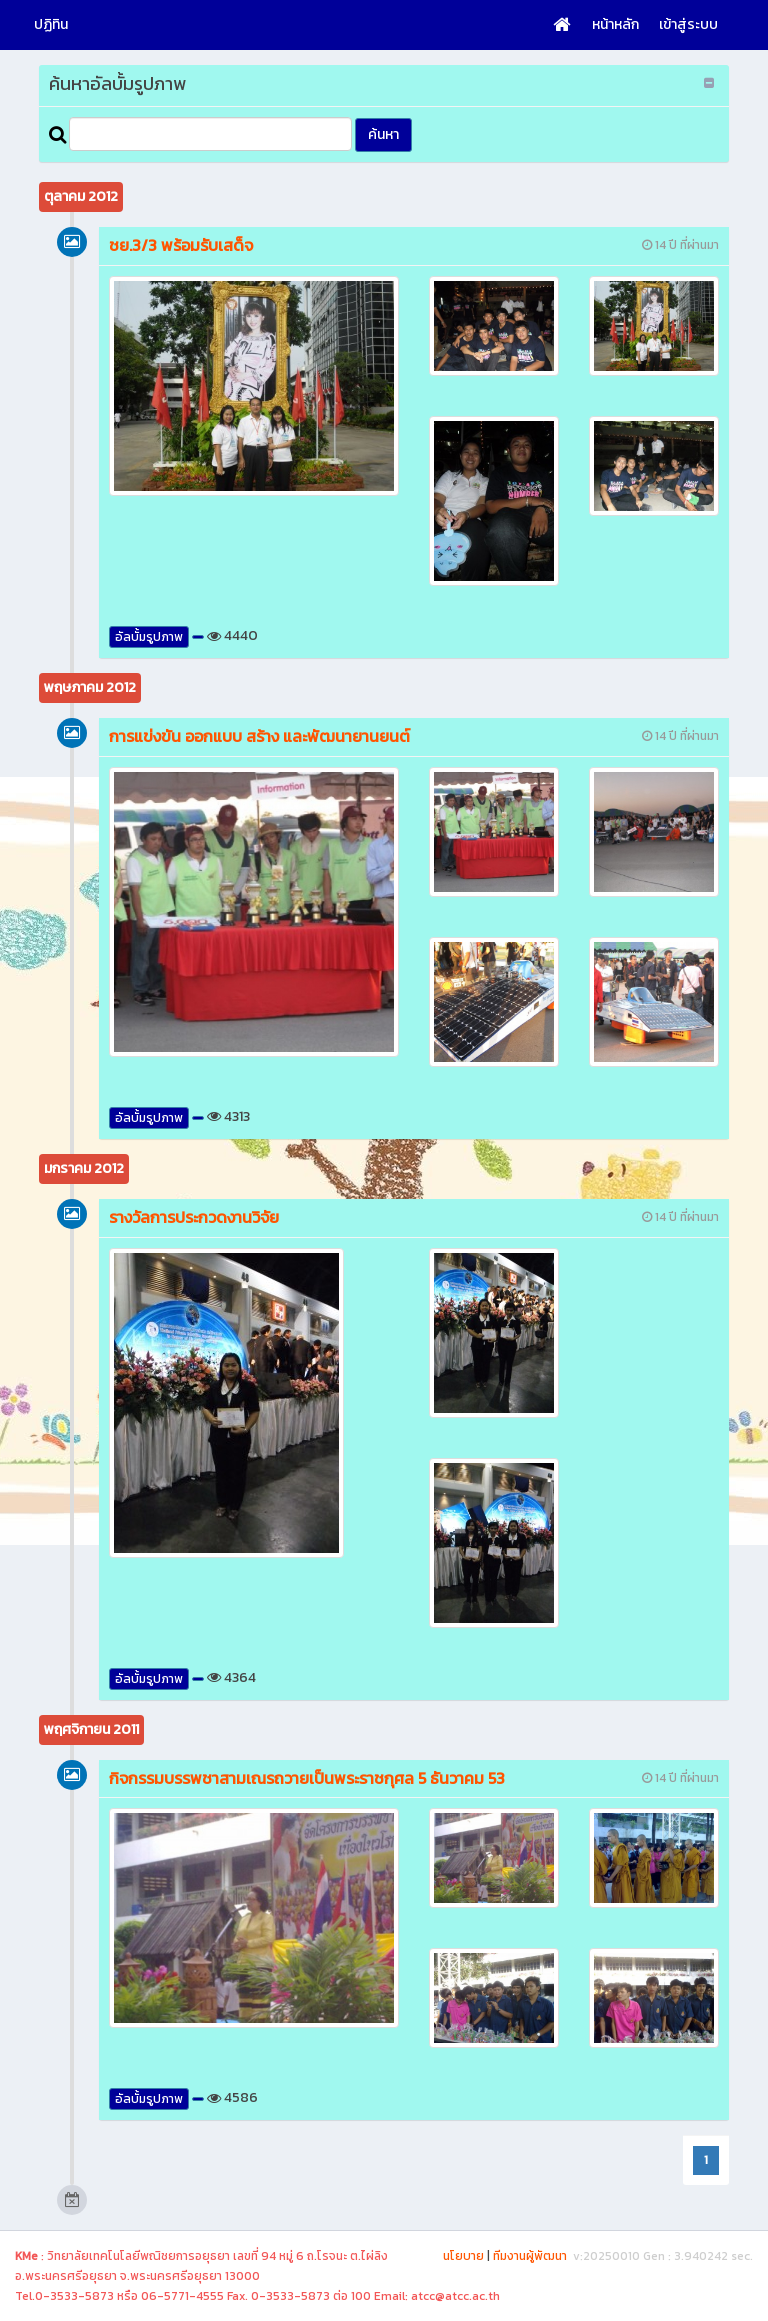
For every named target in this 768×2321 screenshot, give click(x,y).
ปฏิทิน (51, 24)
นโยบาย (463, 2256)
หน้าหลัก (615, 24)
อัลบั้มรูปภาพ (149, 637)
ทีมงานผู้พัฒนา (530, 2256)
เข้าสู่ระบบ (688, 24)
